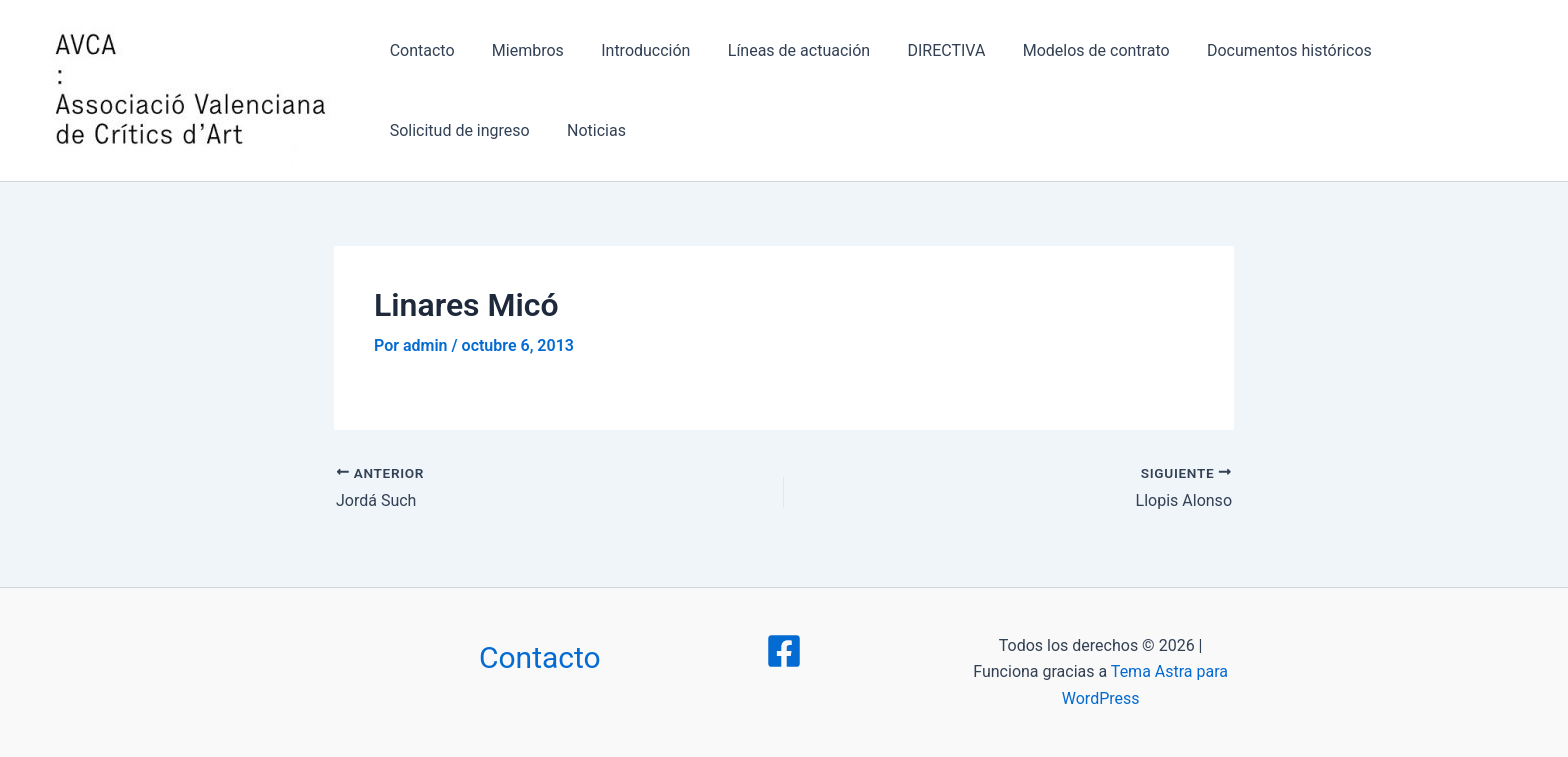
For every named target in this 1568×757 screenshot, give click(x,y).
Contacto (419, 50)
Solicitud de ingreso (1439, 50)
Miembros (520, 50)
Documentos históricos (1254, 50)
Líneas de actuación (780, 50)
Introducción (632, 50)
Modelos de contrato (1066, 50)
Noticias (416, 130)
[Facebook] (784, 651)
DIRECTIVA (923, 50)
